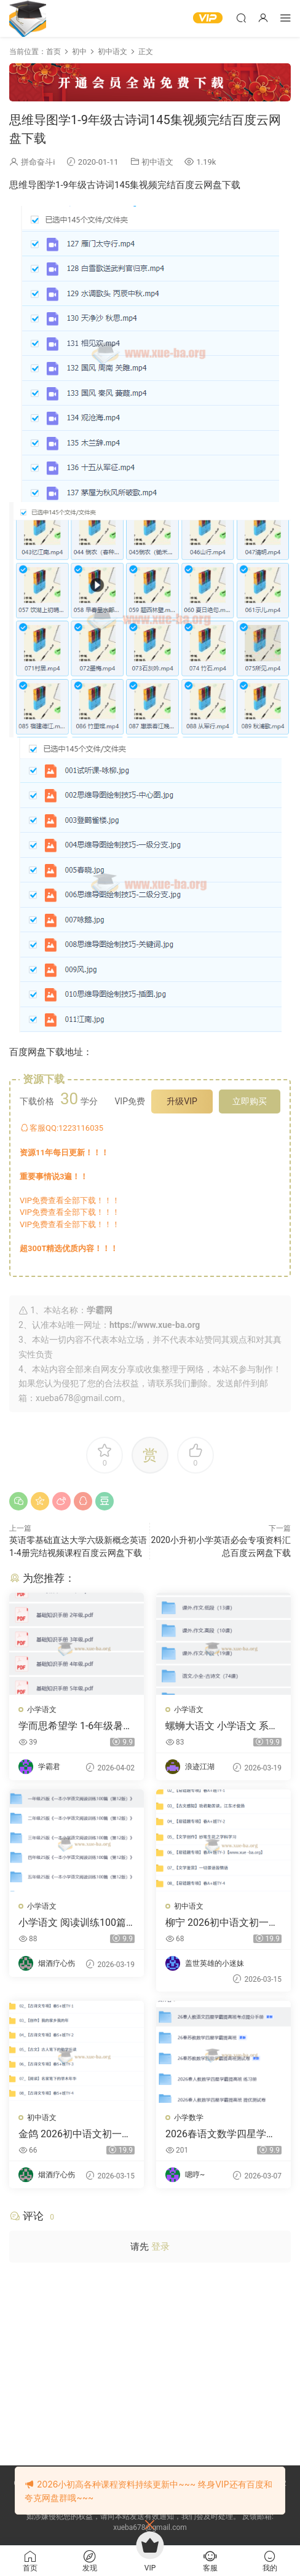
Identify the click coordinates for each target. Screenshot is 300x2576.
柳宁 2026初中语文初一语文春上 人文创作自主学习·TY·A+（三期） (221, 1923)
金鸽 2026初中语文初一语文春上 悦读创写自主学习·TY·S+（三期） (75, 2134)
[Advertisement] (150, 2361)
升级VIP (182, 1101)
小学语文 (42, 1709)
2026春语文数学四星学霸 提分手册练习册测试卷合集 (220, 2134)
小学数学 (188, 2117)
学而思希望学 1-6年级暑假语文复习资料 (75, 1726)
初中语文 (157, 162)
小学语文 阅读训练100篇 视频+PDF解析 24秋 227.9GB (75, 1923)
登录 (160, 2246)
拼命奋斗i (38, 162)
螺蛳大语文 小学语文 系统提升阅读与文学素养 (221, 1726)
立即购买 (249, 1101)
